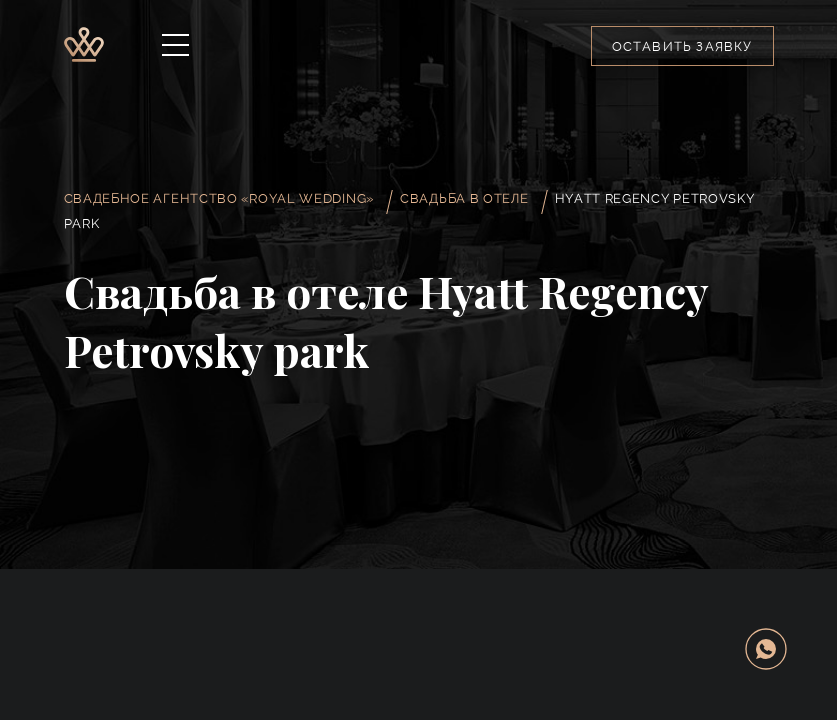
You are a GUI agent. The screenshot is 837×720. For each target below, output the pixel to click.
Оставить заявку (682, 46)
